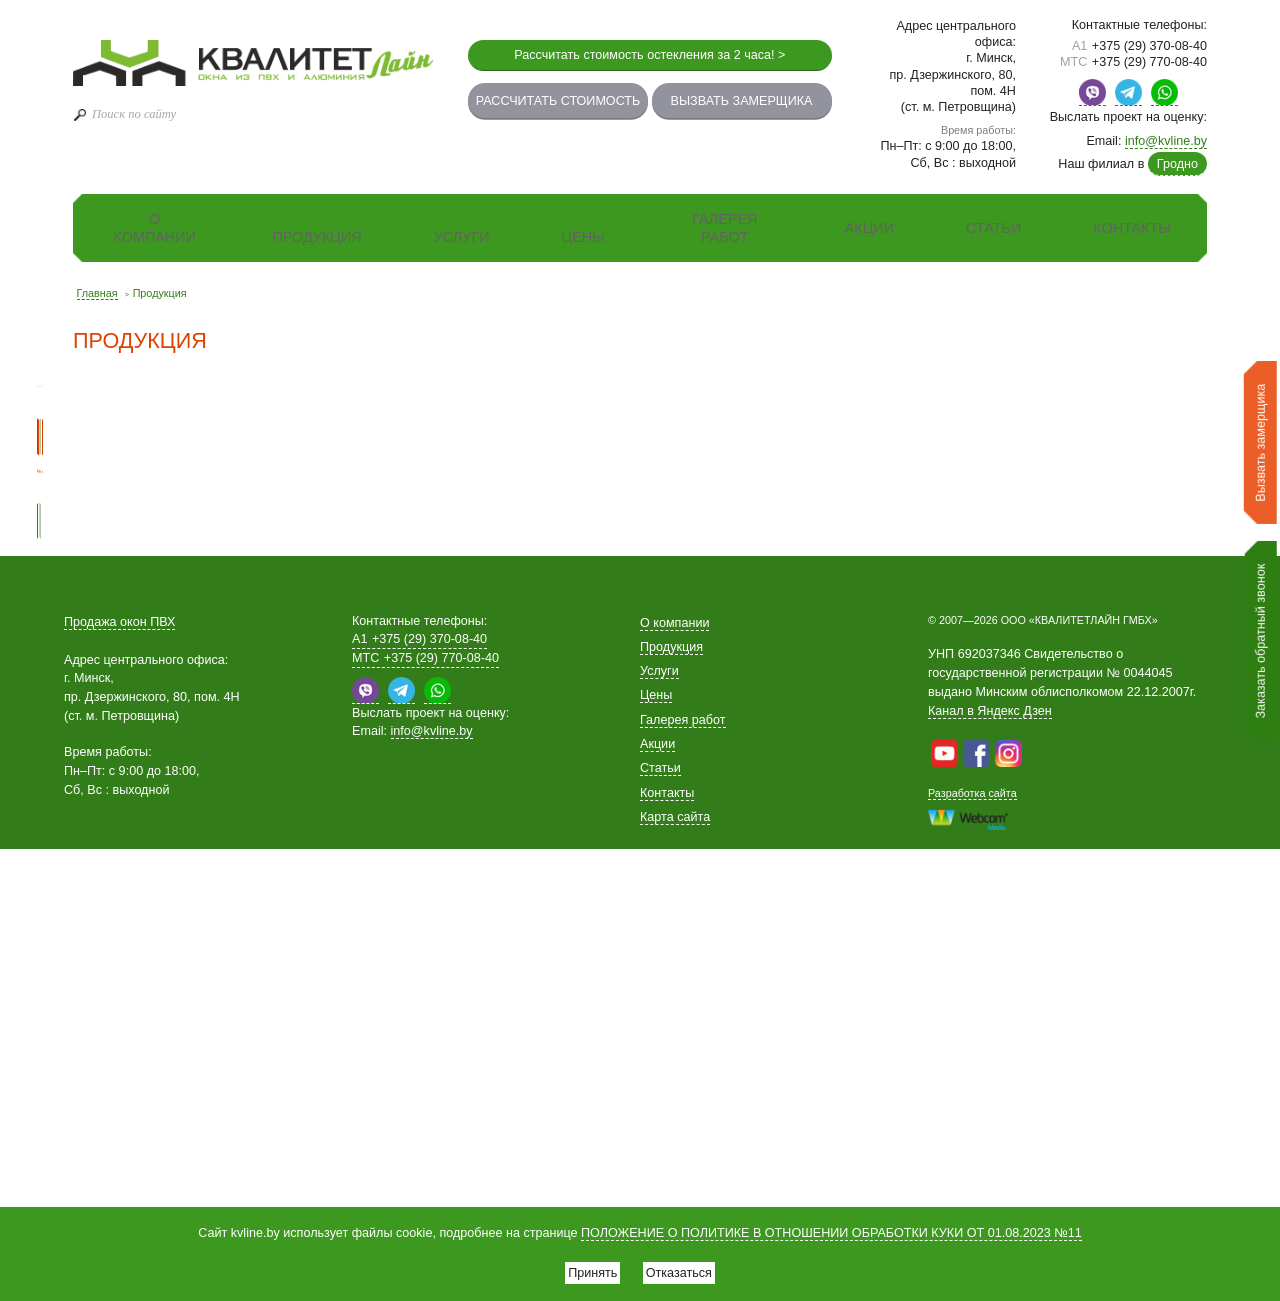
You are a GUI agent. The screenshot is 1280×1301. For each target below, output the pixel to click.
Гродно (1177, 164)
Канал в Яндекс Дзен (990, 1164)
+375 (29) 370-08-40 (1139, 46)
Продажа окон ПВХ (119, 1074)
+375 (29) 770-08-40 (1133, 62)
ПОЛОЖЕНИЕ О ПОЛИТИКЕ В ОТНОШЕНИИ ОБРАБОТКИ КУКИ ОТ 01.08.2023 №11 (831, 1225)
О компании (154, 228)
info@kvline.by (1166, 141)
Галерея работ (724, 228)
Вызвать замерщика (742, 101)
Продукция (316, 237)
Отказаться (688, 1268)
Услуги (462, 237)
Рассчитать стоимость (558, 101)
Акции (869, 228)
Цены (583, 237)
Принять (583, 1268)
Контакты (1132, 228)
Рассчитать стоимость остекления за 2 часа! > (649, 55)
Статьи (993, 228)
